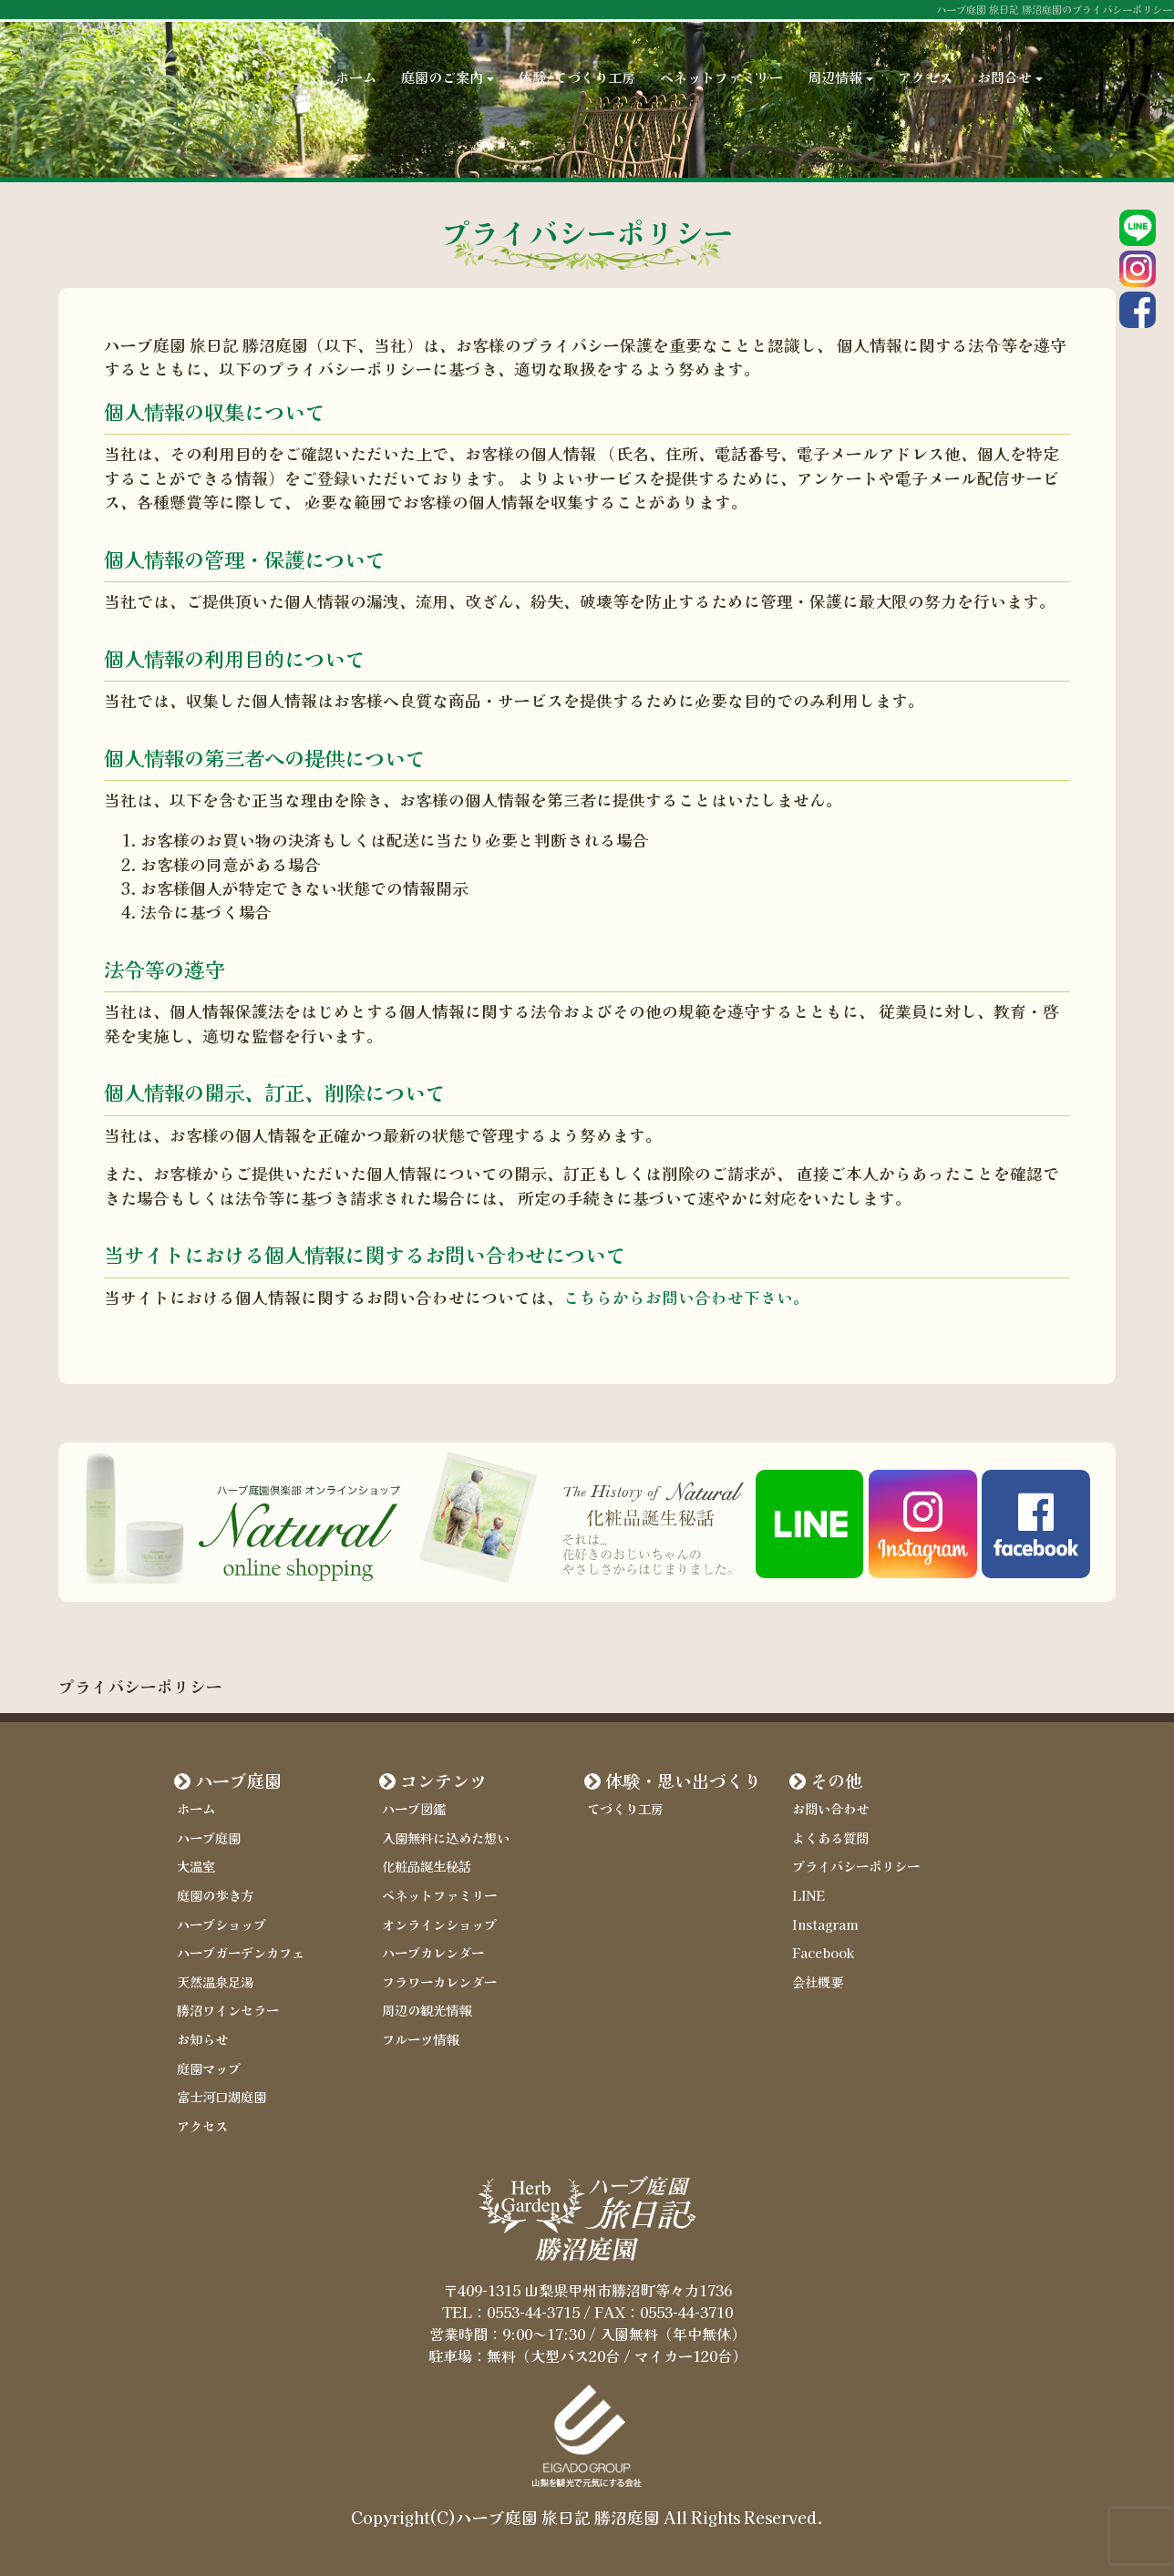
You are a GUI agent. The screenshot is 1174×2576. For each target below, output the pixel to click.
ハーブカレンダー (433, 1952)
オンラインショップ (439, 1924)
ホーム (355, 55)
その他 (836, 1780)
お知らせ (202, 2038)
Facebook (823, 1952)
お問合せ (1010, 55)
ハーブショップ (221, 1924)
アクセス (925, 55)
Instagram (825, 1924)
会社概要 (817, 1981)
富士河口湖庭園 (221, 2096)
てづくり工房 (625, 1808)
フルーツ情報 (420, 2038)
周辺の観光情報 (426, 2009)
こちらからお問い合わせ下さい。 (686, 1297)
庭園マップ (209, 2068)
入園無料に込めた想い (446, 1837)
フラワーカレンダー (439, 1981)
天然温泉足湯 (215, 1981)
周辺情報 (840, 55)
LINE (808, 1894)
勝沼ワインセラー (228, 2009)
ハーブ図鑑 (414, 1808)
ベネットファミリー (721, 55)
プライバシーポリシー (856, 1865)
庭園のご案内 (447, 55)
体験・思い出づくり (683, 1780)
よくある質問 (830, 1837)
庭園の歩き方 (215, 1894)
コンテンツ (443, 1780)
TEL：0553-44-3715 (511, 2312)
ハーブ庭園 (238, 1780)
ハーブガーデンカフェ (240, 1952)
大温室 (196, 1865)
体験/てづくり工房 (577, 55)
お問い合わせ (830, 1808)
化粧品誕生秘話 (426, 1865)
